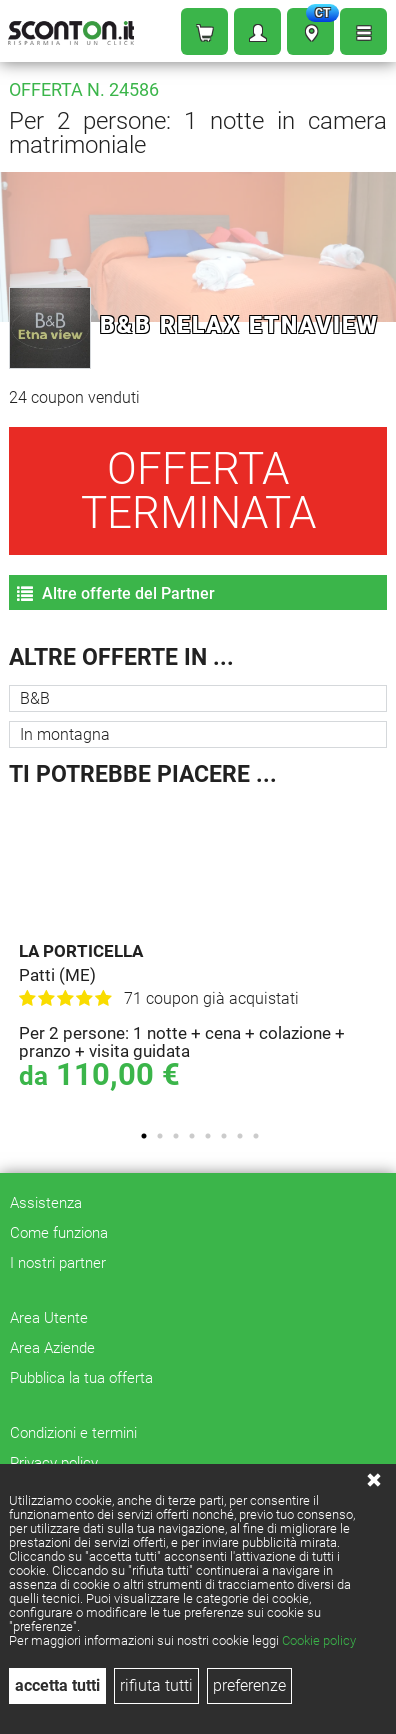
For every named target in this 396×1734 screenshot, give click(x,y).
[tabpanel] (203, 949)
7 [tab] (240, 1136)
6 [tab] (224, 1136)
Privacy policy (54, 1463)
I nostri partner (58, 1263)
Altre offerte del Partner (116, 593)
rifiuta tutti (156, 1685)
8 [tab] (256, 1136)
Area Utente (49, 1318)
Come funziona (59, 1233)
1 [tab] (144, 1136)
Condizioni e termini (73, 1433)
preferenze (249, 1685)
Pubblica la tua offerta (81, 1378)
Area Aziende (52, 1348)
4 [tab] (192, 1136)
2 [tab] (160, 1136)
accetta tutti (57, 1685)
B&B (35, 698)
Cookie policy (319, 1640)
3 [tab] (176, 1136)
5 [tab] (208, 1136)
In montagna (65, 734)
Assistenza (46, 1203)
